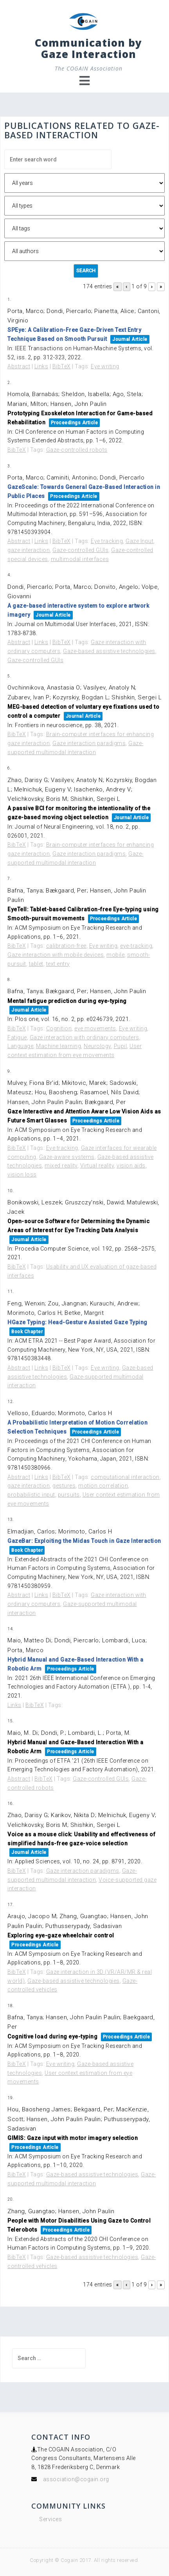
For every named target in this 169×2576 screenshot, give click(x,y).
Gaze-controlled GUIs (80, 550)
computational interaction (125, 1477)
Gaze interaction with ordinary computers (84, 1037)
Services (50, 2519)
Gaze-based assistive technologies (109, 651)
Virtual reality (97, 1165)
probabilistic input (31, 1495)
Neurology (97, 1046)
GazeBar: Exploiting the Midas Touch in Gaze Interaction (84, 1541)
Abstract (18, 366)
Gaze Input (139, 541)
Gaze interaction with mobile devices (55, 955)
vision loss (22, 1174)
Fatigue (17, 1037)
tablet (36, 964)
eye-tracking (136, 946)
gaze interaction (28, 550)
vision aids (131, 1165)
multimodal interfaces (80, 559)
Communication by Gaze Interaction (88, 48)
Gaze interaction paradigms (89, 743)
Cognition (59, 1028)
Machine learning (58, 1046)
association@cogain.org (76, 2479)
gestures (64, 1486)
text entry (58, 964)
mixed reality (61, 1165)
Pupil (120, 1046)
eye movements (95, 1028)
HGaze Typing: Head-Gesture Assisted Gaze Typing (77, 1322)
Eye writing (105, 366)
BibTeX (61, 366)
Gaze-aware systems (67, 1157)
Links (41, 366)
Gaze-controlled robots (77, 450)
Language (20, 1046)
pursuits (69, 1495)
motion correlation (103, 1486)
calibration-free (66, 946)
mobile (115, 955)
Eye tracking (107, 541)
